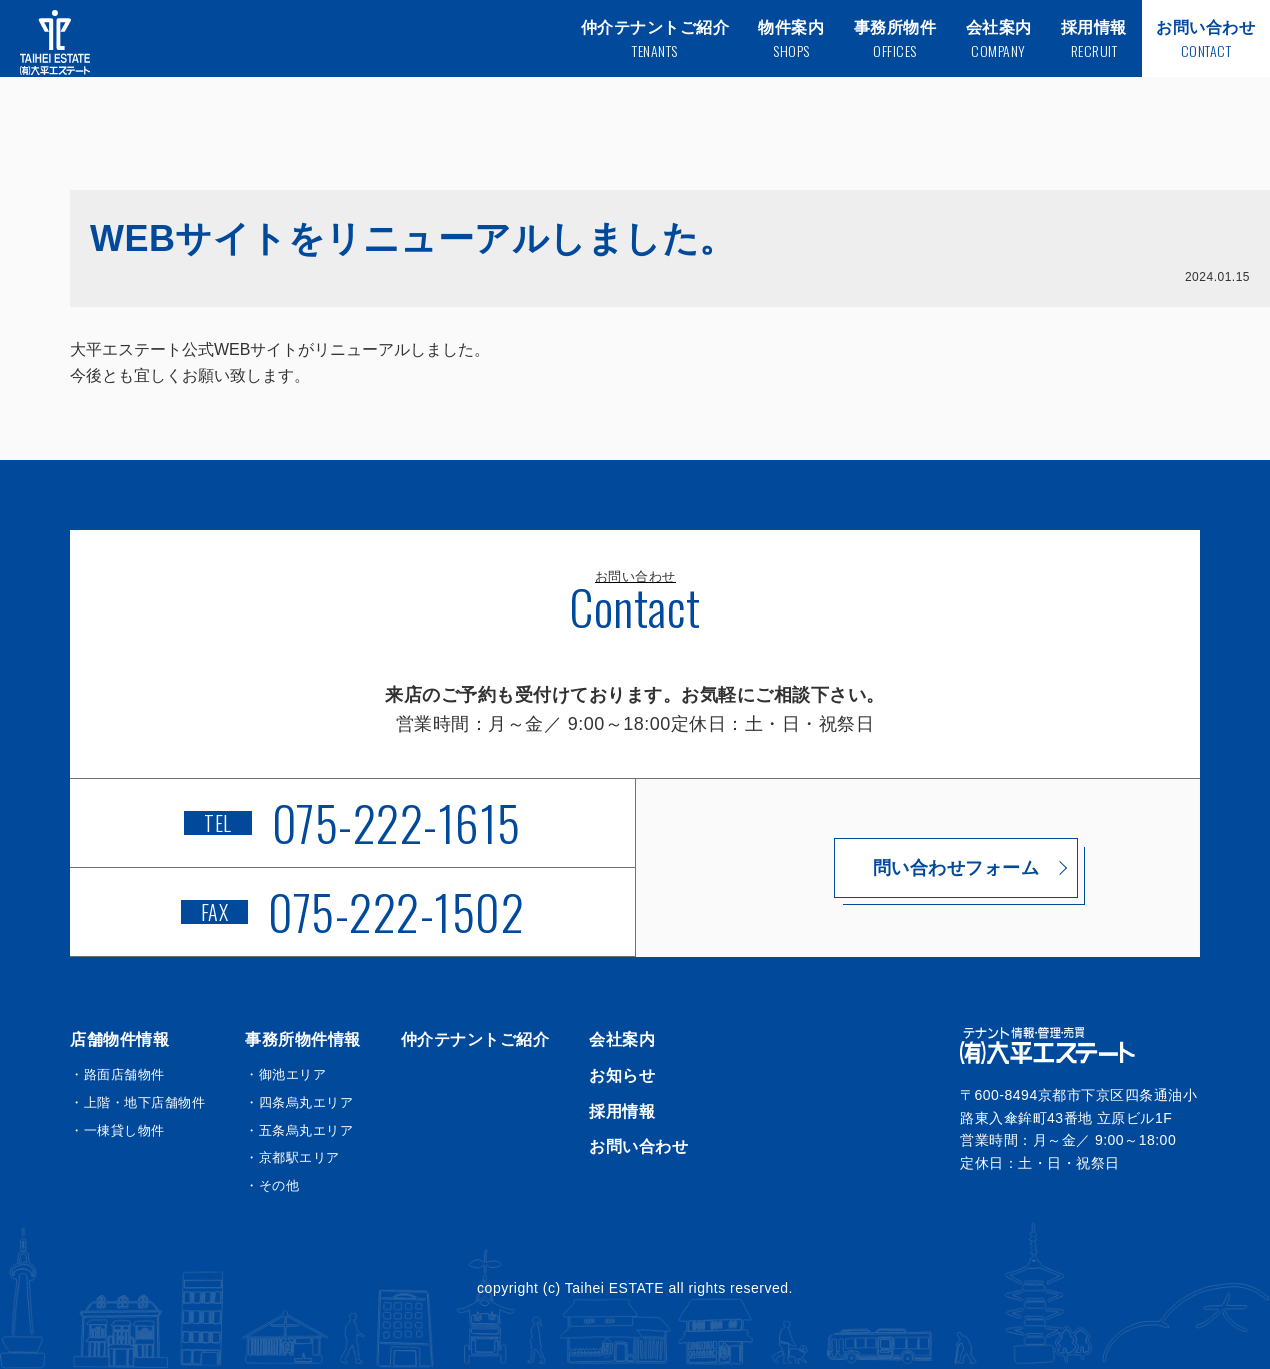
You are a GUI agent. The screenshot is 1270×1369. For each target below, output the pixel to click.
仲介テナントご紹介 (475, 1039)
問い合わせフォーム (918, 868)
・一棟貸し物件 (117, 1130)
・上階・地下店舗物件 (137, 1102)
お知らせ (622, 1075)
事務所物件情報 (303, 1039)
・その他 (272, 1185)
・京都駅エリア (292, 1157)
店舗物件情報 (119, 1039)
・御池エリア (285, 1074)
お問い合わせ (638, 1146)
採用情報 (622, 1111)
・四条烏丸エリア (299, 1102)
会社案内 (622, 1039)
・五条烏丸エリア (299, 1130)
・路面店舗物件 (117, 1074)
